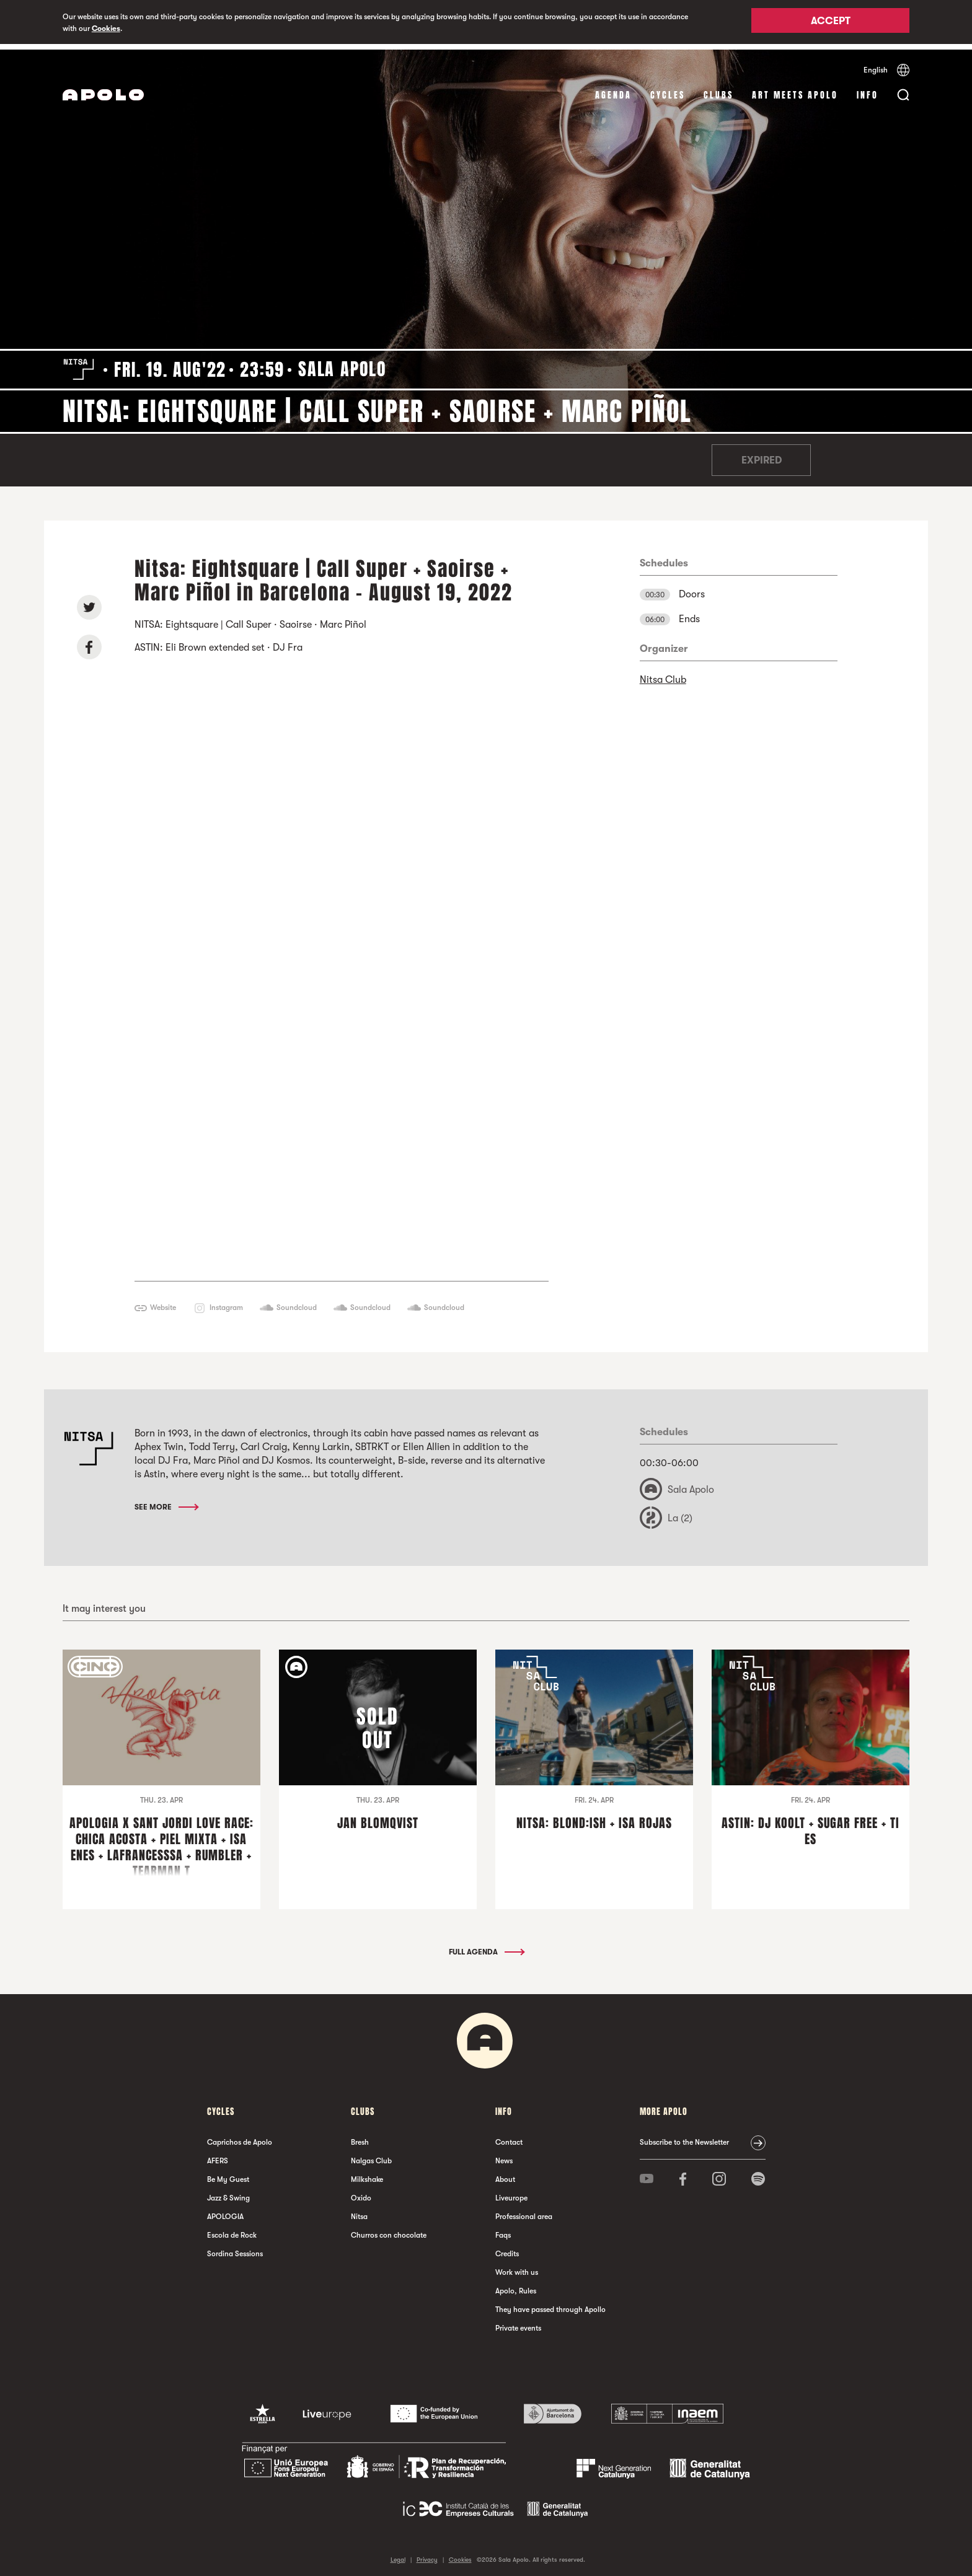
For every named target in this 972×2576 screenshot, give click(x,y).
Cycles (667, 89)
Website (163, 1301)
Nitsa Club (663, 674)
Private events (518, 2322)
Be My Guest (228, 2173)
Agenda (613, 89)
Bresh (360, 2136)
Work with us (516, 2266)
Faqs (503, 2229)
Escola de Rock (232, 2229)
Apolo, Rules (515, 2285)
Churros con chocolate (388, 2229)
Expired (761, 454)
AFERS (217, 2155)
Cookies (106, 28)
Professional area (523, 2211)
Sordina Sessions (235, 2248)
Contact (509, 2136)
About (505, 2173)
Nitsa (359, 2211)
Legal (398, 2554)
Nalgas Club (371, 2155)
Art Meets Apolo (795, 89)
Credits (507, 2248)
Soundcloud (296, 1301)
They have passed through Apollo (550, 2304)
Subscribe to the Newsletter (684, 2136)
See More (166, 1501)
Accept (831, 23)
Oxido (361, 2192)
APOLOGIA (225, 2211)
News (504, 2155)
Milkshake (367, 2173)
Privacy (427, 2554)
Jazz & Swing (228, 2192)
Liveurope (511, 2192)
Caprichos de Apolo (239, 2136)
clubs (718, 89)
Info (867, 89)
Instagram (226, 1301)
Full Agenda (486, 1946)
